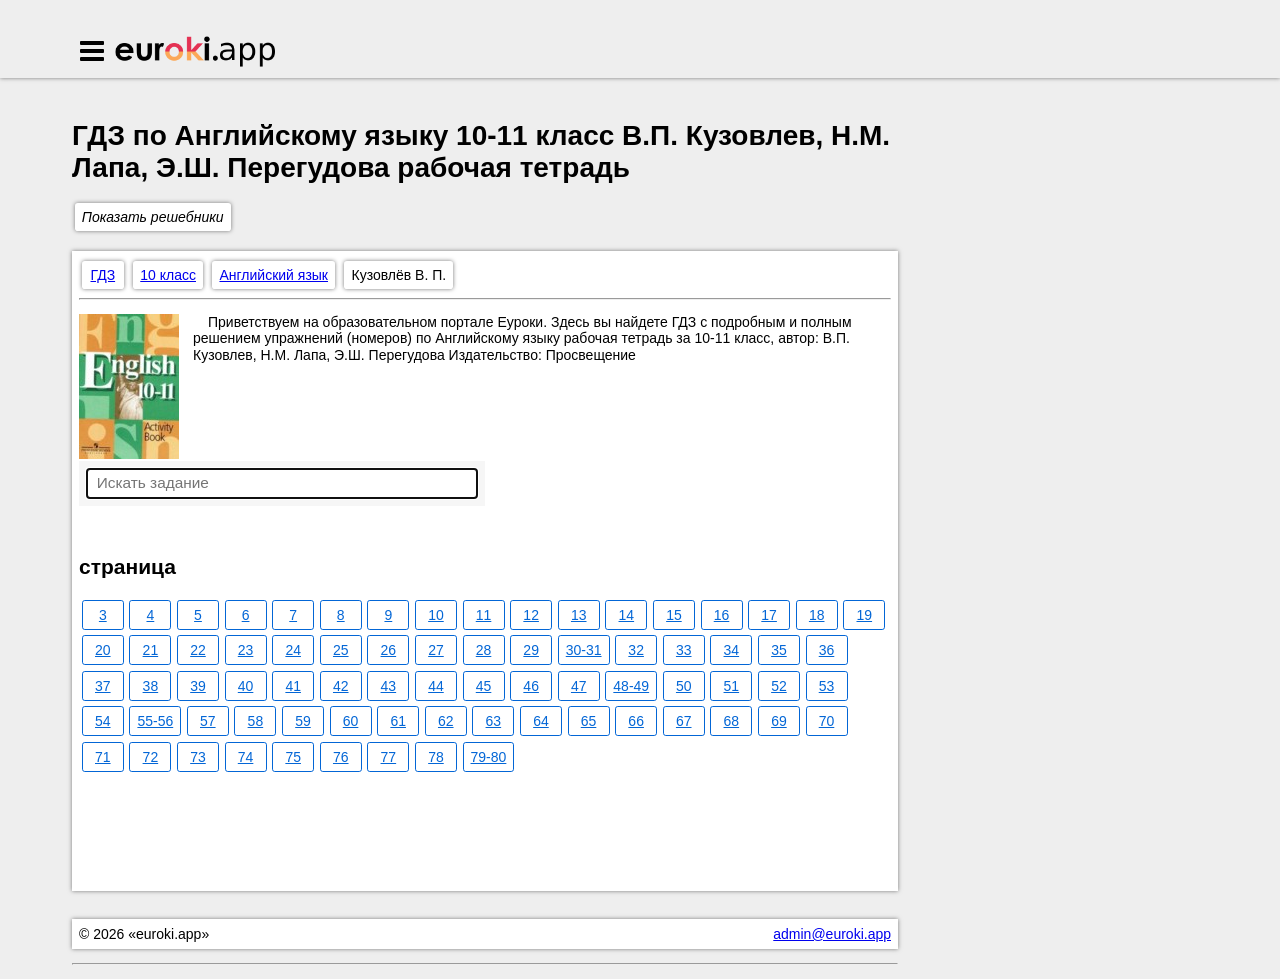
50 (684, 686)
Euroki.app (196, 53)
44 (436, 686)
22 (198, 650)
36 (827, 650)
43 (389, 686)
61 (398, 721)
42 (341, 686)
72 (151, 757)
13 (579, 615)
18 (817, 615)
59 (303, 721)
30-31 (584, 650)
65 (589, 721)
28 (484, 650)
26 (389, 650)
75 (293, 757)
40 (246, 686)
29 (531, 650)
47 (579, 686)
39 (198, 686)
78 (436, 757)
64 (541, 721)
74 (246, 757)
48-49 (631, 686)
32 (636, 650)
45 (484, 686)
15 (674, 615)
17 (769, 615)
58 (256, 721)
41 (293, 686)
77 (389, 757)
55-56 (155, 721)
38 (151, 686)
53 (827, 686)
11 (484, 615)
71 (103, 757)
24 (293, 650)
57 (208, 721)
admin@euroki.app (832, 934)
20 (103, 650)
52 (779, 686)
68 (732, 721)
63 (494, 721)
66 (636, 721)
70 (827, 721)
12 (531, 615)
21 (151, 650)
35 (779, 650)
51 (732, 686)
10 (436, 615)
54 (103, 721)
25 (341, 650)
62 (446, 721)
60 (351, 721)
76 (341, 757)
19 (865, 615)
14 (627, 615)
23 (246, 650)
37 (103, 686)
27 (436, 650)
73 (198, 757)
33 (684, 650)
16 (722, 615)
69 (779, 721)
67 (684, 721)
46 (531, 686)
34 (732, 650)
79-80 (489, 757)
